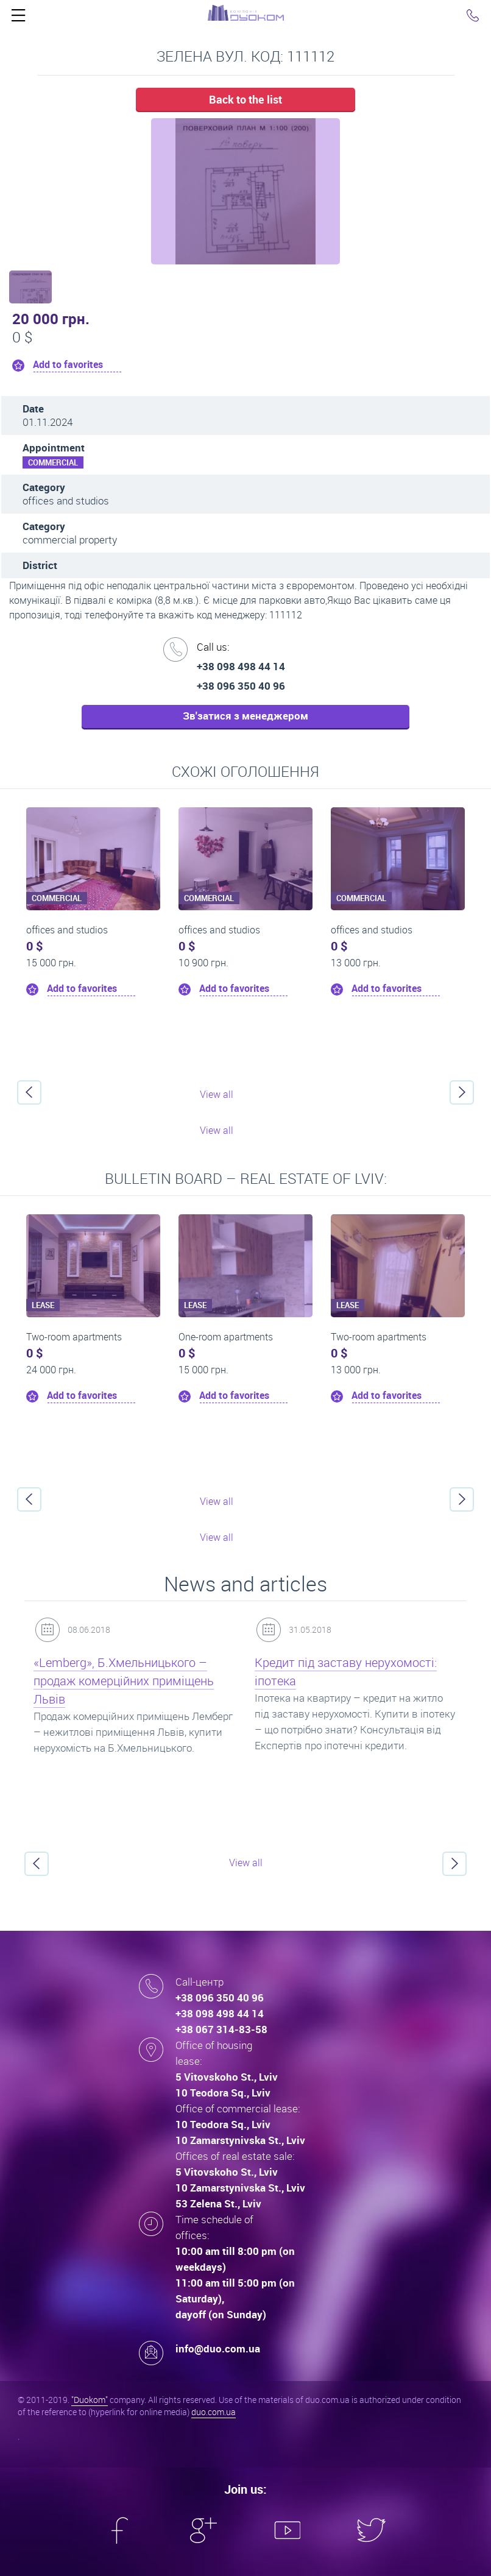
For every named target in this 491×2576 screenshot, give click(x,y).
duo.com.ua (213, 2412)
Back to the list (245, 99)
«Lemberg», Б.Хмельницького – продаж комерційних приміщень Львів (124, 1680)
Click (18, 18)
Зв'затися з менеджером (245, 716)
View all (216, 1094)
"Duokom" (89, 2399)
